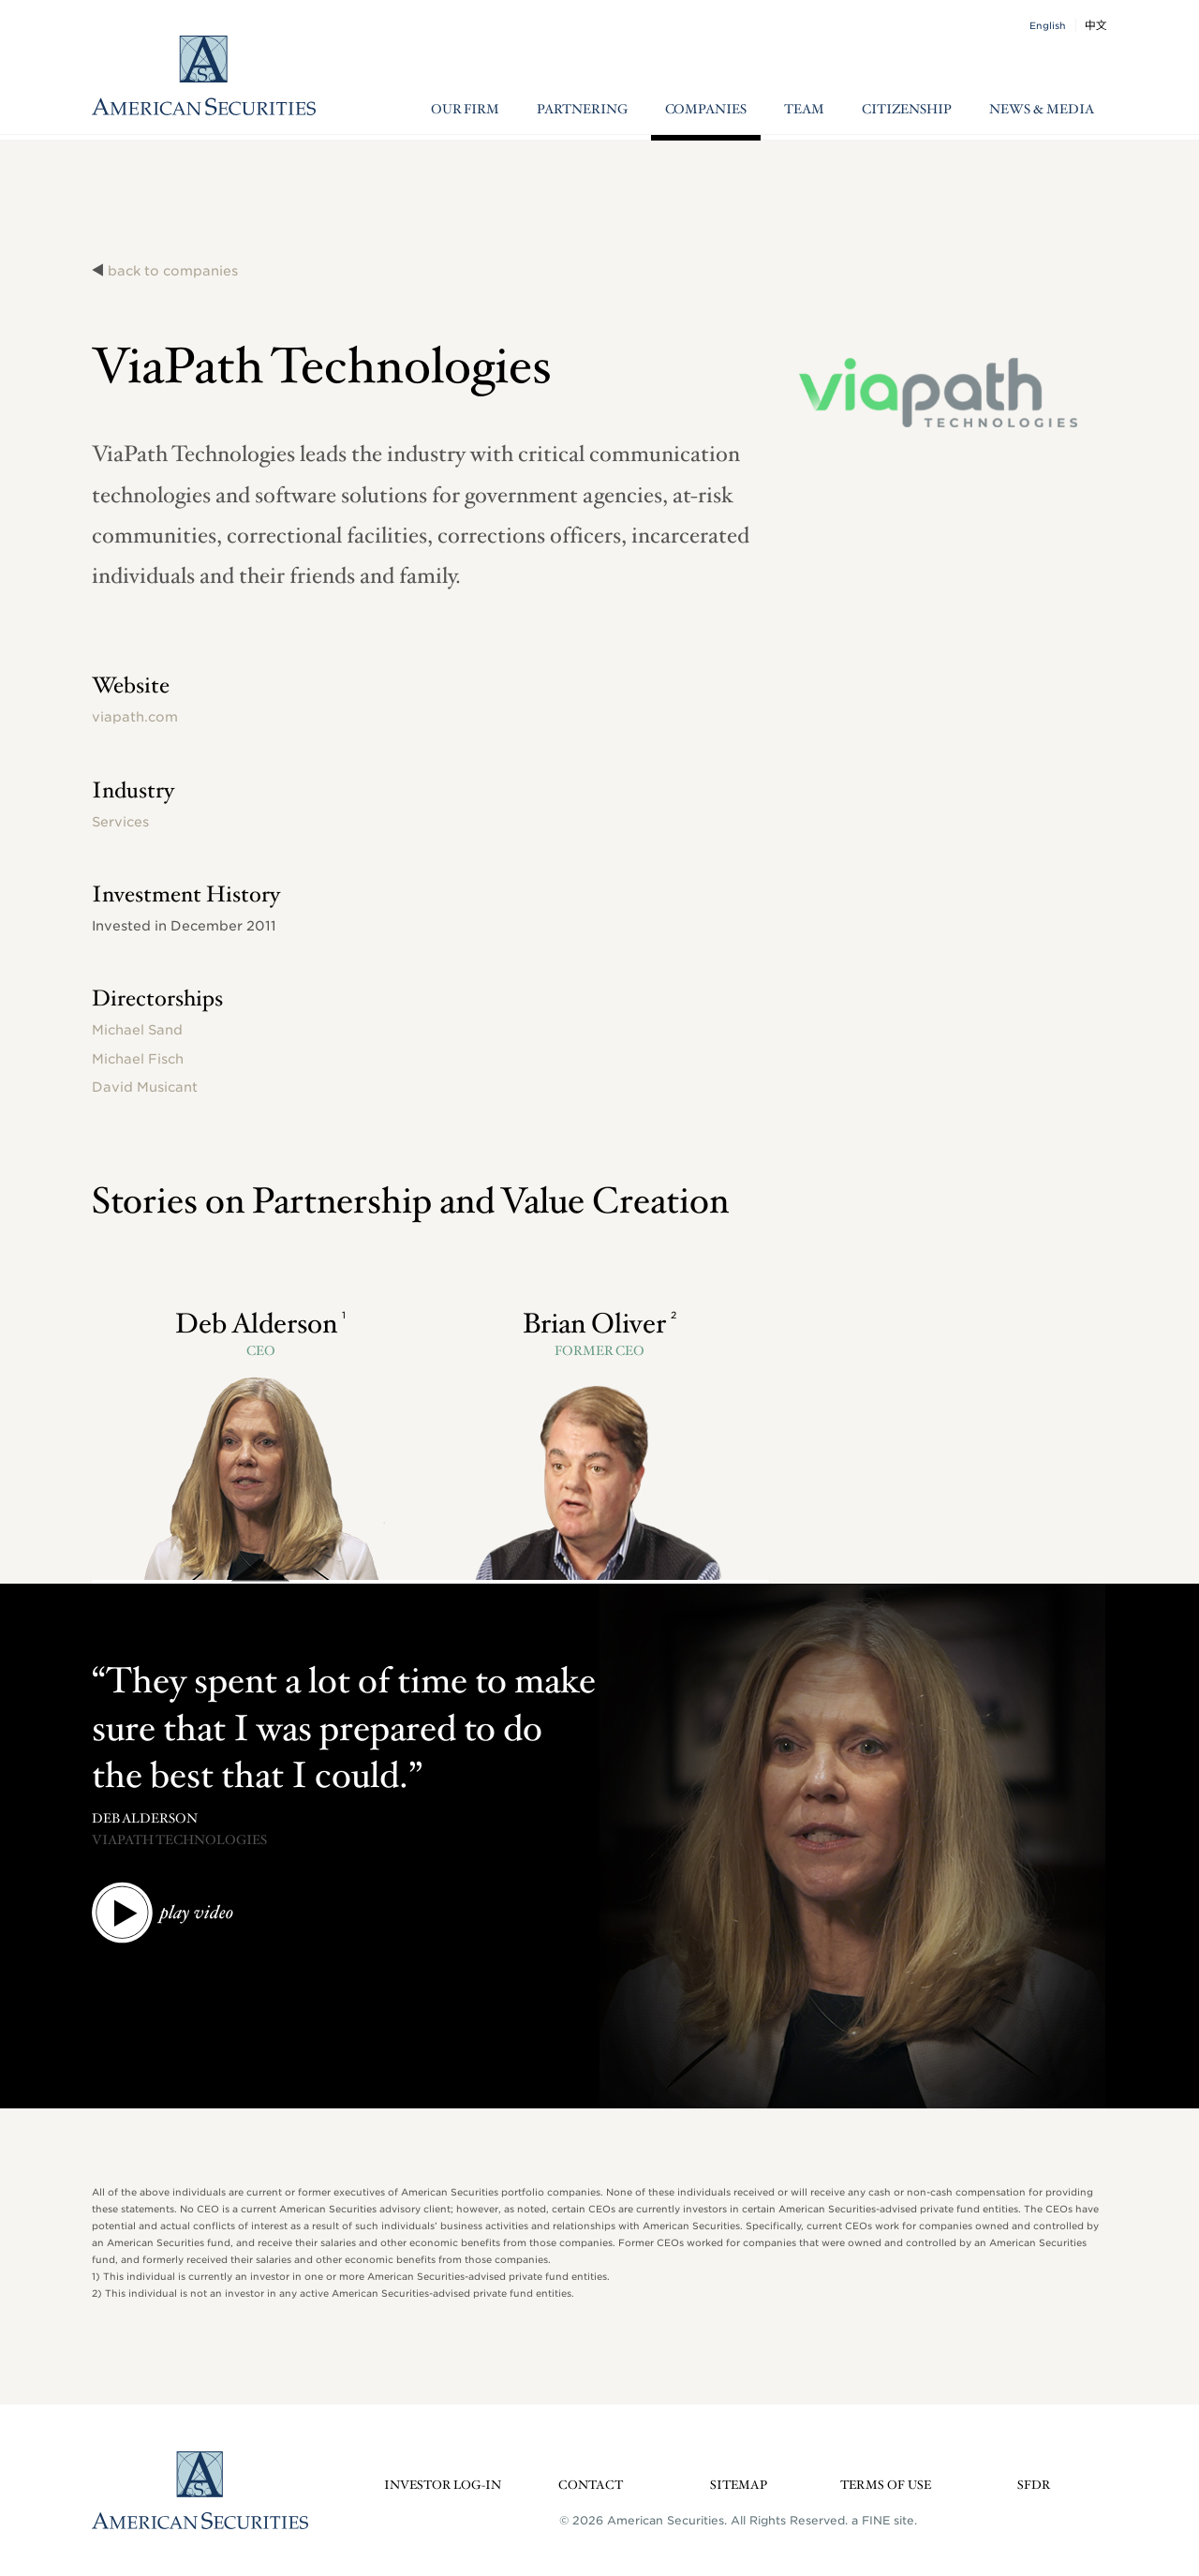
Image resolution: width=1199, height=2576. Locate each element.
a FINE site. (884, 2520)
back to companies (173, 270)
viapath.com (135, 716)
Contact (590, 2486)
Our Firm (465, 109)
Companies (706, 109)
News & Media (1041, 109)
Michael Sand (137, 1029)
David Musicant (145, 1087)
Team (804, 109)
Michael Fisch (138, 1058)
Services (120, 821)
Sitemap (738, 2486)
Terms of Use (885, 2486)
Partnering (582, 109)
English (1047, 25)
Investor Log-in (442, 2486)
